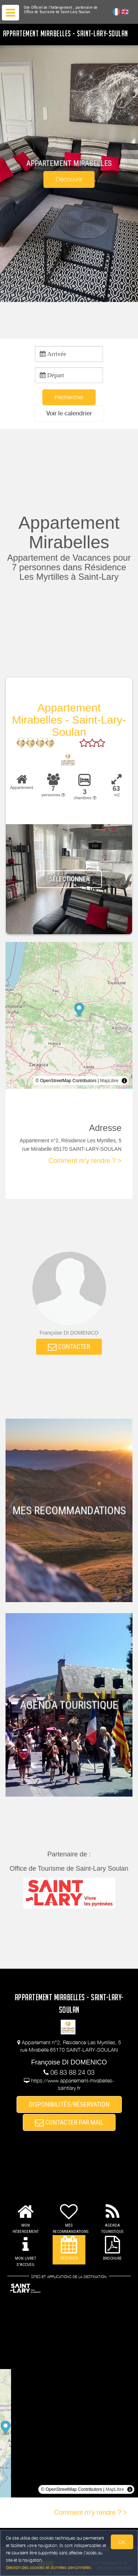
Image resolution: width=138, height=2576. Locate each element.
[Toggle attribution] (124, 1080)
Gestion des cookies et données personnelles (48, 2567)
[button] (69, 413)
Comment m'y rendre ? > (85, 1160)
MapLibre (109, 1080)
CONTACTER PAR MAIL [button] (69, 2122)
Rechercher (69, 397)
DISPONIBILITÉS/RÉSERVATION (69, 2104)
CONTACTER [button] (69, 1346)
